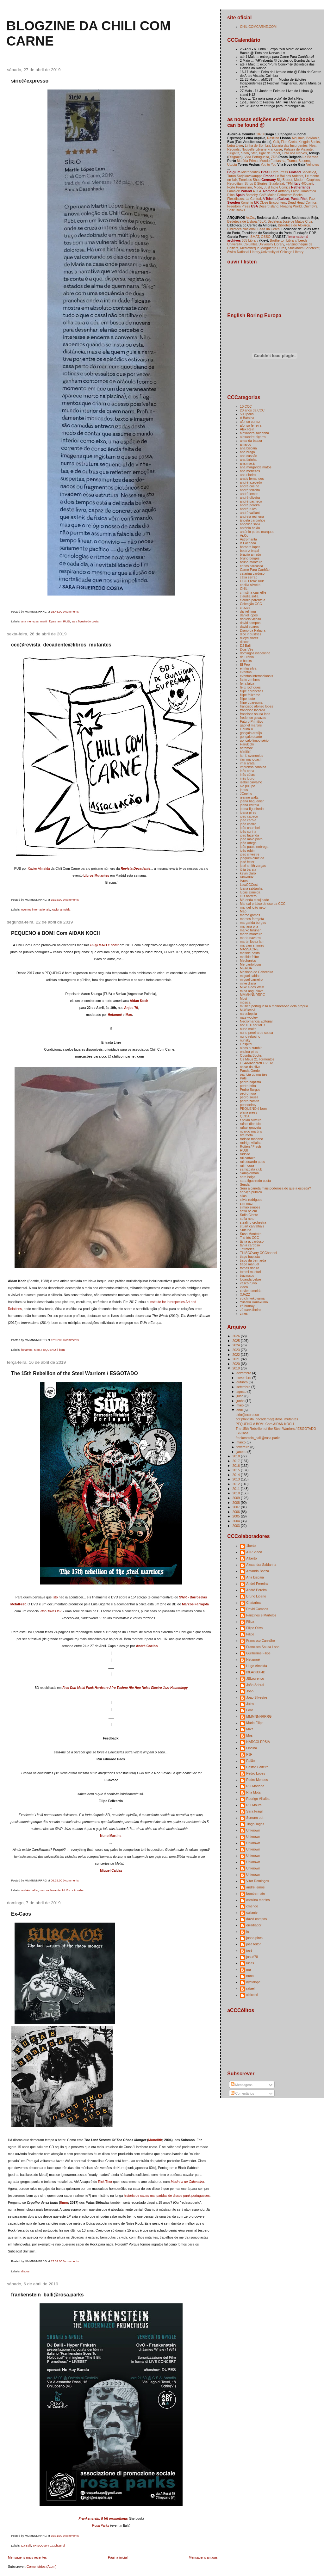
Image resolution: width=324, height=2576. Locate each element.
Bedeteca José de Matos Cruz (290, 221)
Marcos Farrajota (195, 1604)
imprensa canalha (253, 767)
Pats (243, 1078)
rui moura (247, 1165)
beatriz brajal (249, 551)
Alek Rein (247, 429)
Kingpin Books (309, 142)
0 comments (71, 611)
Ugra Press (279, 172)
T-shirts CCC (249, 1237)
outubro (242, 1382)
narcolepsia (248, 1014)
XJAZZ (245, 1294)
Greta (292, 142)
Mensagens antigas (203, 2557)
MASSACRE (249, 949)
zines (244, 1313)
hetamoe (27, 1349)
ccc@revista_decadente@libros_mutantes (61, 644)
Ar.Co (244, 535)
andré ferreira (250, 490)
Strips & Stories (256, 183)
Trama (292, 161)
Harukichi (247, 744)
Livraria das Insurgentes (290, 145)
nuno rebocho (250, 1036)
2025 (237, 1341)
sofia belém (248, 1211)
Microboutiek (250, 172)
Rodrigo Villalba (257, 1799)
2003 (237, 1526)
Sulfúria (245, 1230)
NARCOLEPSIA (258, 1742)
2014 (237, 1475)
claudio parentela (252, 600)
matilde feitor (249, 957)
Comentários (242, 2093)
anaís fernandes (252, 478)
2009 (237, 1498)
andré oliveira (250, 497)
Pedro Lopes (255, 1773)
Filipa (250, 1621)
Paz (312, 199)
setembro (243, 1387)
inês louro (247, 778)
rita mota (246, 1135)
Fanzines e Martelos (261, 1615)
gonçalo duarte (251, 736)
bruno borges (249, 558)
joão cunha (248, 831)
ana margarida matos (255, 467)
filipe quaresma (251, 702)
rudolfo (245, 1154)
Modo (258, 187)
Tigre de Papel (269, 153)
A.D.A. (257, 191)
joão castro (248, 824)
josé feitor (247, 862)
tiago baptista (250, 1256)
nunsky (245, 1040)
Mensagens (241, 2085)
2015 (237, 1470)
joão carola (248, 820)
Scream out (254, 1817)
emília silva (248, 668)
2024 (237, 1345)
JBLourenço (255, 1678)
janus (244, 790)
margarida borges (253, 922)
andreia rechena (252, 516)
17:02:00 (56, 2261)
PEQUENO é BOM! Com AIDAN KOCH (56, 933)
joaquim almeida (252, 858)
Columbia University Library (264, 244)
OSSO (265, 236)
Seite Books (236, 210)
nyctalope (253, 1982)
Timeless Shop (249, 180)
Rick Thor (105, 2182)
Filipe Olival (254, 1628)
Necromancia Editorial (256, 1021)
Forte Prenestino (239, 187)
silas (243, 1196)
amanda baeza (251, 440)
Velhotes (312, 164)
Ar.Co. (250, 217)
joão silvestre (249, 854)
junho (241, 1401)
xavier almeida (61, 909)
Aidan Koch (139, 1001)
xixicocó (252, 1995)
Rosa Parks (100, 2525)
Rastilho (273, 138)
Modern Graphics (307, 180)
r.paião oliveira (250, 1120)
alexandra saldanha (254, 433)
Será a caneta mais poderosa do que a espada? (275, 1188)
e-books (246, 661)
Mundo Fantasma (272, 161)
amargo (245, 444)
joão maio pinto (251, 839)
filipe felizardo (250, 695)
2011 (237, 1489)
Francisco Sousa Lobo (262, 1647)
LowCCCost (249, 884)
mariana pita (249, 926)
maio (240, 1405)
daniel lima (248, 611)
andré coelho (29, 1890)
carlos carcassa (251, 566)
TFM (289, 183)
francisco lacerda (252, 710)
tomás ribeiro (249, 1268)
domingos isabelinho (255, 653)
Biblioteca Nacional (241, 229)
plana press (248, 1112)
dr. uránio (247, 657)
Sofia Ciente (249, 1215)
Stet (254, 153)
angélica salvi (250, 524)
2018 (237, 1456)
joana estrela (249, 805)
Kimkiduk (246, 877)
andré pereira (250, 505)
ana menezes (30, 621)
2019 (237, 1368)
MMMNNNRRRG (252, 995)
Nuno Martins (110, 1836)
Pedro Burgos (250, 1089)
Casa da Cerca (269, 229)
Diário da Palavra (252, 630)
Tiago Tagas (255, 1824)
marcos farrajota (50, 1890)
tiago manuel (249, 1264)
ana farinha (248, 459)
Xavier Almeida (39, 868)
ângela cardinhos (252, 520)
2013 (237, 1479)
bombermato (255, 1893)
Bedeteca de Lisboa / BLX (246, 221)
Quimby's (310, 206)
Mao (129, 1014)
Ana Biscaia (255, 1577)
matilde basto (250, 953)
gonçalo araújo (251, 733)
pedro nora (248, 1093)
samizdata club (251, 1169)
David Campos (257, 1609)
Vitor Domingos (257, 1881)
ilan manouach (250, 759)
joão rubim (247, 850)
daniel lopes (249, 615)
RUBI (66, 621)
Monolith (155, 2140)
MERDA (246, 968)
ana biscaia (248, 448)
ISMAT (254, 236)
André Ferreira (257, 1583)
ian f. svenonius (251, 755)
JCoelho (246, 793)
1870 (260, 134)
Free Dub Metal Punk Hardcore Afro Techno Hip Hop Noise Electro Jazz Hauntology (125, 1688)
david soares (249, 626)
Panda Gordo (250, 1070)
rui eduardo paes (252, 1162)
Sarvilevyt (309, 172)
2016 (237, 1465)
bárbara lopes (250, 547)
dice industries (250, 634)
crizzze (245, 607)
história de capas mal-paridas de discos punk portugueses (166, 2195)
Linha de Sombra (257, 145)
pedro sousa (249, 1097)
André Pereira (256, 1590)
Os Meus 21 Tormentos (257, 1059)
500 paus (246, 414)
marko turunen (250, 930)
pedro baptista (250, 1082)
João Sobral (255, 1685)
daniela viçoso (250, 619)
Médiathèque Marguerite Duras (263, 248)
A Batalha (247, 418)
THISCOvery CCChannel (49, 2545)
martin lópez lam (50, 621)
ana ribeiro (248, 475)
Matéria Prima (247, 161)
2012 (237, 1484)
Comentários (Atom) (41, 2566)
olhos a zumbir (250, 1048)
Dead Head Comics (302, 202)
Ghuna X (246, 729)
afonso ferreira (250, 425)
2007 (237, 1507)
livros (244, 881)
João (249, 1691)
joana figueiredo (252, 809)
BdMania (313, 138)
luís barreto (248, 896)
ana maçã (247, 463)
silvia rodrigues (251, 1200)
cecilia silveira (250, 585)
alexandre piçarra (252, 437)
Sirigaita (233, 153)
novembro (244, 1378)
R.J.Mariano (255, 1786)
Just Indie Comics (277, 187)
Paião (250, 1761)
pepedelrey (248, 1105)
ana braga (247, 452)
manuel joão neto (252, 907)
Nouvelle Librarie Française (261, 149)
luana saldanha (251, 888)
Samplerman (249, 1173)
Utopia (232, 164)
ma (248, 1969)
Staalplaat (276, 183)
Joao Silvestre (256, 1697)
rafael (250, 1988)
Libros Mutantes (96, 875)
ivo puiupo (247, 786)
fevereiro (243, 1447)
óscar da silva (250, 1067)
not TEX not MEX (252, 1025)
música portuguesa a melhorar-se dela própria (274, 1006)
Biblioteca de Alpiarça (294, 225)
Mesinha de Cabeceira (187, 2182)
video (80, 1890)
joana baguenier (252, 801)
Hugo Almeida (256, 1666)
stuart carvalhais (252, 1226)
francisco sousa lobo (255, 714)
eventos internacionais (35, 909)
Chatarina (253, 1602)
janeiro (241, 1452)
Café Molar (267, 195)
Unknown (253, 1830)
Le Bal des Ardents (289, 176)
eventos (246, 672)
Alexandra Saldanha (261, 1564)
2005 (237, 1516)
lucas (250, 1963)
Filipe (250, 1634)
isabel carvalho (251, 782)
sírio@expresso (29, 80)
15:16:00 (56, 899)
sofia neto (247, 1218)
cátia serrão (248, 577)
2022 (237, 1354)
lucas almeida (250, 892)
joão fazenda (249, 835)
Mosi (243, 998)
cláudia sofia (249, 596)
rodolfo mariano (251, 1139)
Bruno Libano (256, 1596)
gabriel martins (251, 725)
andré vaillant (250, 513)
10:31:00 (56, 2535)
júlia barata (248, 869)
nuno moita (248, 1029)
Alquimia (298, 138)
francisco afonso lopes (256, 706)
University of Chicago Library (282, 252)
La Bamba (310, 157)
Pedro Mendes (257, 1780)
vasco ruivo (248, 1283)
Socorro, (304, 161)
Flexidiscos (235, 199)
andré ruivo (248, 509)
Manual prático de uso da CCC (262, 903)
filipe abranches (251, 691)
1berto (251, 1545)
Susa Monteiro (250, 1234)
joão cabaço (249, 816)
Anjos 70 (131, 1008)
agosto (241, 1391)
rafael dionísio (250, 1124)
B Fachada (248, 543)
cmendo (252, 1906)
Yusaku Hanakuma (254, 1302)
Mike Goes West (252, 987)
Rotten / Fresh (250, 1146)
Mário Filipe (254, 1723)
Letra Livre (235, 145)
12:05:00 (56, 1340)
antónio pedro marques (257, 532)
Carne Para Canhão (255, 569)
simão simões (250, 1207)
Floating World (291, 206)
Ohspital (246, 1044)
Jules (250, 1704)
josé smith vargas (253, 866)
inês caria (247, 771)
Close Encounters (272, 202)
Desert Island (268, 206)
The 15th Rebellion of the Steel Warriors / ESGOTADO (74, 1373)
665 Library (250, 240)
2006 (237, 1512)
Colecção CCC (251, 604)
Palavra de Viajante (298, 149)
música (245, 1002)
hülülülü (245, 752)
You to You (269, 164)
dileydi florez (249, 638)
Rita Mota (253, 1792)
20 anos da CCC (252, 410)
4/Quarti (307, 183)
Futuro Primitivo (251, 721)
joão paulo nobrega (254, 847)
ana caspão (248, 456)
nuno (249, 1976)
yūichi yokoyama (252, 1298)
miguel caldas (250, 976)
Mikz (249, 1729)
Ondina (251, 1748)
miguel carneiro (251, 979)
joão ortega (248, 843)
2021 (237, 1359)
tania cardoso (250, 1245)
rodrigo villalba (250, 1143)
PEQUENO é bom (53, 1349)
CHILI (244, 588)
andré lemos (249, 494)
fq (247, 1931)
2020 (237, 1364)
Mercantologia (250, 964)
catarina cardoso (252, 573)
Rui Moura (254, 1805)
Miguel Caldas (111, 1870)
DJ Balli (26, 2545)
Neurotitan (235, 183)
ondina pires (249, 1051)
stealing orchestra (253, 1222)
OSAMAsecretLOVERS (257, 1063)
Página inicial (118, 2557)
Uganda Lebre (250, 1279)
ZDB (274, 157)
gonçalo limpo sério (254, 740)
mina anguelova (251, 991)
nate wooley (249, 1017)
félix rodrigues (250, 687)
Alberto (251, 1558)
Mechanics (248, 960)
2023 (237, 1350)
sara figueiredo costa (85, 621)
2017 (237, 1461)
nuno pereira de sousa (256, 1033)
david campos (250, 623)
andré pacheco (251, 501)
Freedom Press (238, 206)
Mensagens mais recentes (27, 2557)
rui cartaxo (247, 1158)
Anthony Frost (288, 191)
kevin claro (248, 873)
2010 (237, 1493)
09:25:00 (56, 1880)
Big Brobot (284, 180)
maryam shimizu (252, 945)
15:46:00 (56, 611)
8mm (64, 2202)
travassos (247, 1275)
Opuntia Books (251, 1055)
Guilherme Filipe (258, 1653)
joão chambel (250, 828)
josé (249, 1950)
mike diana (248, 983)
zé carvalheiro (250, 1310)
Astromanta (248, 539)
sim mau (246, 1203)
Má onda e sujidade (254, 900)
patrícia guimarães (253, 1074)
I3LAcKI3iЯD (255, 1672)
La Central (253, 199)
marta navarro (250, 938)
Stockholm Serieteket (303, 248)
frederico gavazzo (253, 718)
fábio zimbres (250, 680)
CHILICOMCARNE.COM (258, 26)
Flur (284, 142)
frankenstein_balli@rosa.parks (47, 2294)
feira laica (247, 683)
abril (240, 1410)
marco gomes (250, 915)
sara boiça (247, 1177)
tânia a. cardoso (252, 1241)
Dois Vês (246, 649)
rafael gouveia (250, 1127)
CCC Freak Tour (252, 581)
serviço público (251, 1192)
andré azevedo (251, 482)
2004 (237, 1521)
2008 (237, 1502)
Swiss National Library (243, 252)
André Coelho (147, 1646)
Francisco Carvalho (260, 1640)
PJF (249, 1754)
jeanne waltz (249, 797)
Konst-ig (247, 202)
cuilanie (252, 1912)
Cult (276, 142)
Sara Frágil (254, 1811)
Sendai (245, 1184)
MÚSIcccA (69, 1890)
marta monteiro (251, 934)
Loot (249, 1710)
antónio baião (250, 528)
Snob (245, 153)
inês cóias (247, 774)
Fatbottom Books (290, 195)
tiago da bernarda (253, 1260)
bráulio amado (250, 554)
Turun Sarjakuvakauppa (244, 176)
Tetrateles (247, 1249)
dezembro (244, 1373)
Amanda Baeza (257, 1571)
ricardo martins (251, 1131)
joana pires (248, 812)
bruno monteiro (251, 562)
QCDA (244, 1116)
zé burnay (247, 1306)
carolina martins (258, 1900)
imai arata (247, 763)
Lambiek (233, 191)
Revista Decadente (135, 868)
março (241, 1442)
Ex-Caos (21, 1914)
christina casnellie (253, 592)
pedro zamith (249, 1101)
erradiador (253, 1925)
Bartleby (252, 195)
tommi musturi (250, 1272)
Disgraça (235, 157)
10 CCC (246, 406)
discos (25, 2271)
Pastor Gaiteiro (257, 1767)
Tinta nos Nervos (294, 153)
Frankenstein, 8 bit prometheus (103, 2518)
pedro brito (248, 1086)
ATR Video (254, 1552)
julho (240, 1396)
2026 (237, 1336)
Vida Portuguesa (257, 157)
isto (55, 1597)
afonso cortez (250, 421)
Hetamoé (115, 1014)
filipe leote (247, 699)
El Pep (245, 664)
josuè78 (252, 1957)
